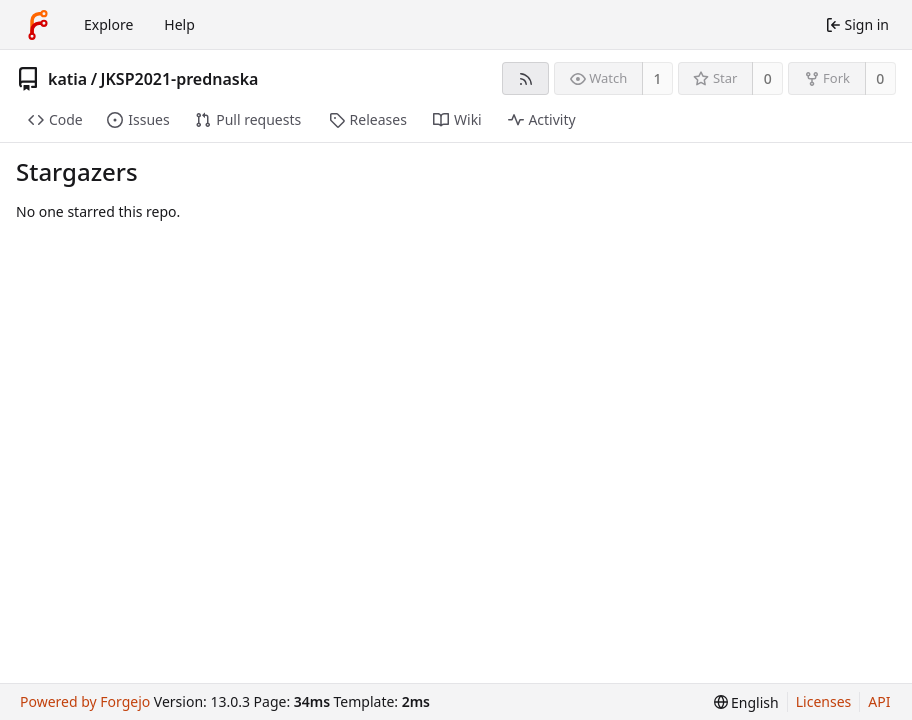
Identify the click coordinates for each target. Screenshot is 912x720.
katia (67, 79)
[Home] (38, 25)
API (879, 701)
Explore (108, 24)
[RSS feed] (525, 78)
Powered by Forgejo (85, 701)
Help (179, 24)
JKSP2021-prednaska (180, 79)
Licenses (824, 701)
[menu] (746, 702)
